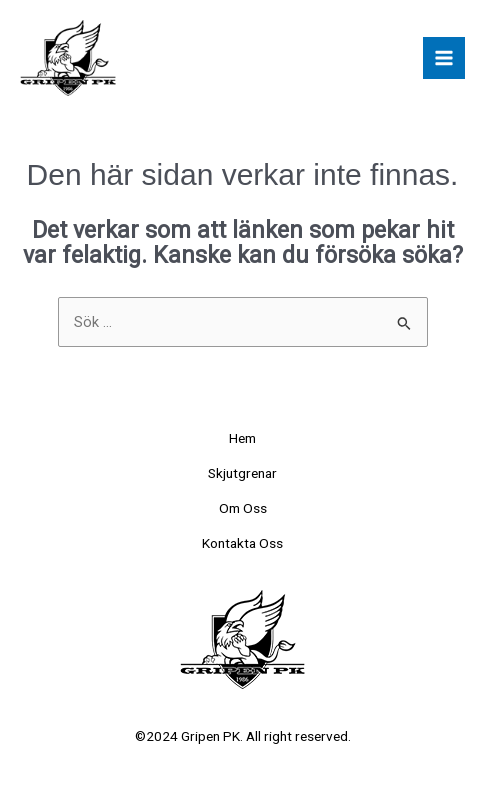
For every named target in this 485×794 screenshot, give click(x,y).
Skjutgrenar (242, 473)
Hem (242, 438)
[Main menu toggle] (444, 58)
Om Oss (243, 508)
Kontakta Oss (242, 543)
